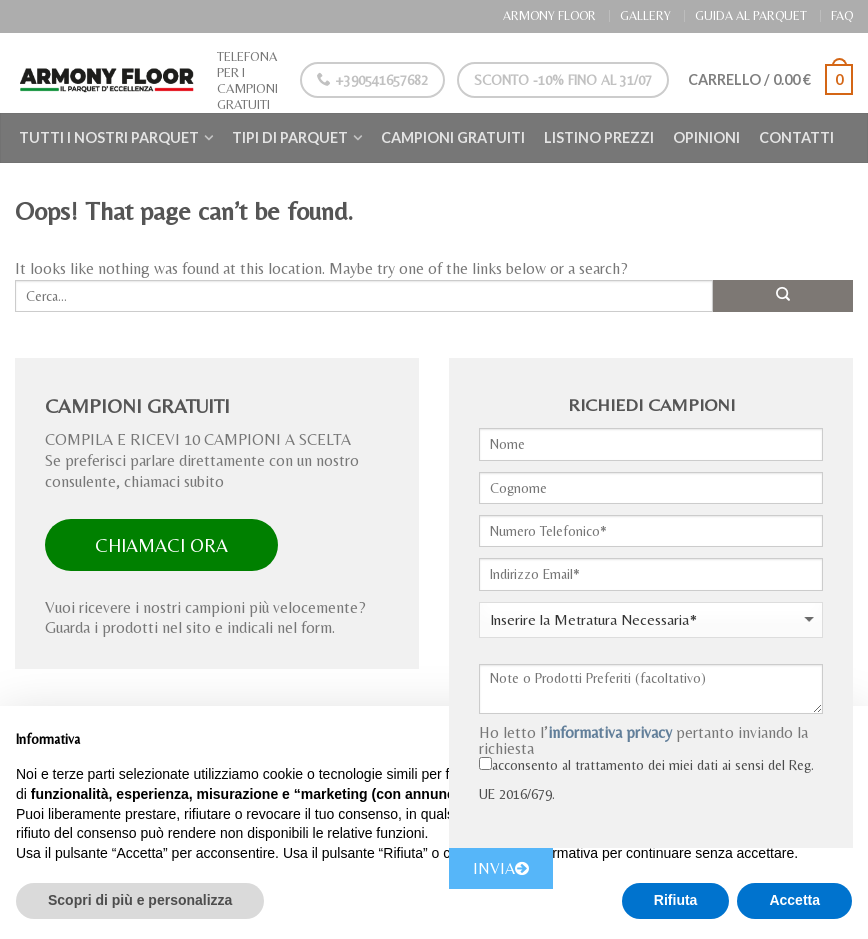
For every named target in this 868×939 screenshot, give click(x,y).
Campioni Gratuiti (453, 137)
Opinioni (706, 137)
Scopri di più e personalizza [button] (140, 900)
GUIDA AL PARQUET (751, 15)
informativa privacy (610, 732)
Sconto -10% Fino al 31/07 (559, 80)
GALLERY (645, 15)
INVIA (501, 868)
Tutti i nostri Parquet (109, 137)
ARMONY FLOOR (549, 15)
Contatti (796, 137)
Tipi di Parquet (290, 137)
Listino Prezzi (599, 137)
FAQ (842, 15)
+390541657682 (369, 80)
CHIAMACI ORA (161, 545)
